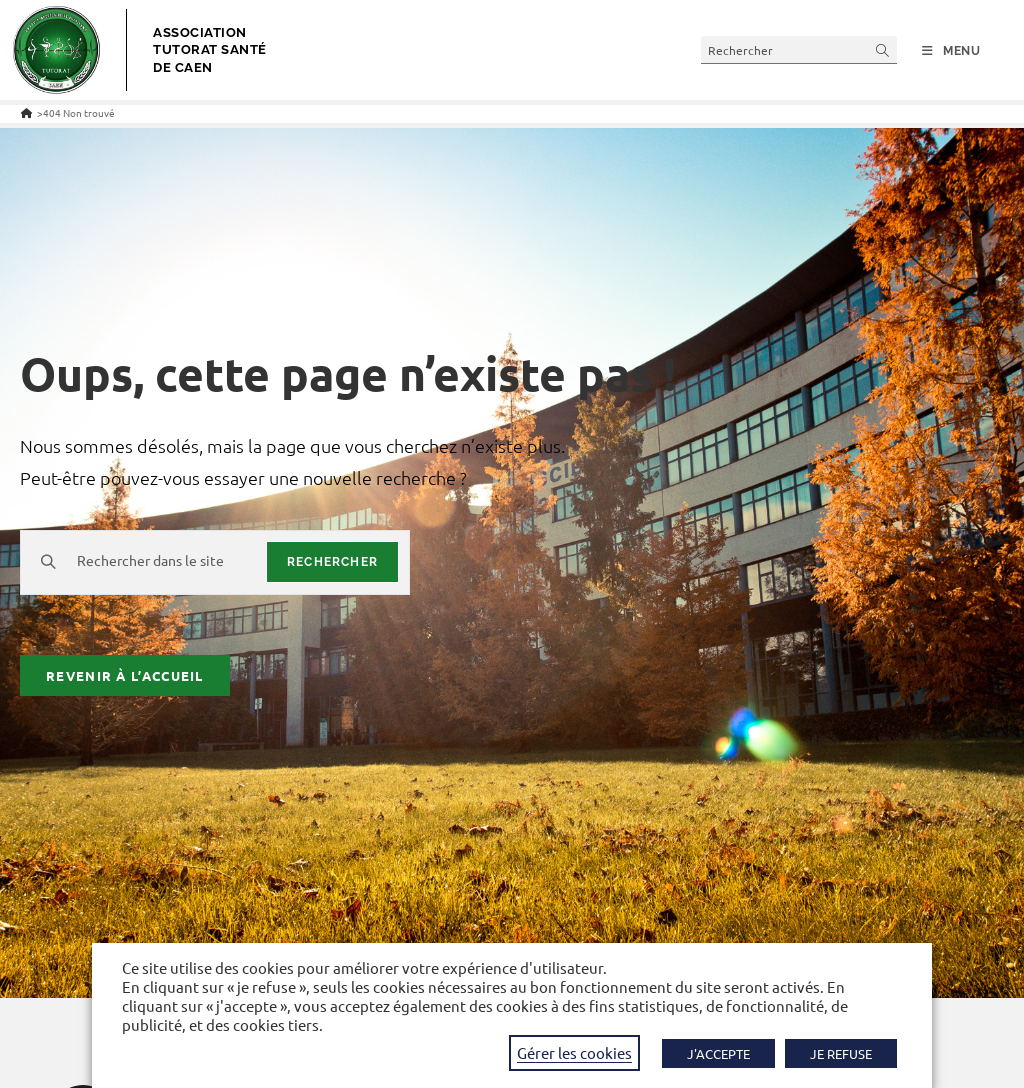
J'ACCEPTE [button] (718, 1053)
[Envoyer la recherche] (883, 49)
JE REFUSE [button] (841, 1053)
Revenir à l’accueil (125, 675)
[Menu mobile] (951, 51)
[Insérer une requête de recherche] (799, 49)
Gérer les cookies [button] (574, 1052)
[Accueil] (26, 112)
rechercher (332, 562)
